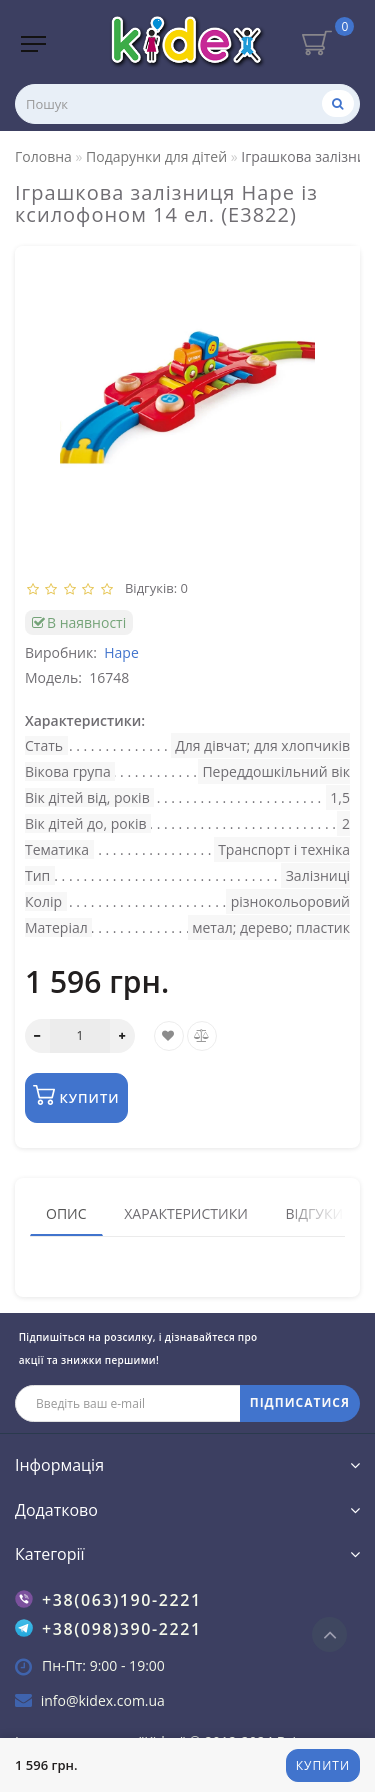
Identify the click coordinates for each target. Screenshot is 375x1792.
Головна (43, 156)
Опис (66, 1213)
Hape (121, 652)
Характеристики (186, 1213)
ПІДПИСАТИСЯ (300, 1402)
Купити (323, 1765)
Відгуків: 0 (153, 588)
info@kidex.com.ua (103, 1700)
